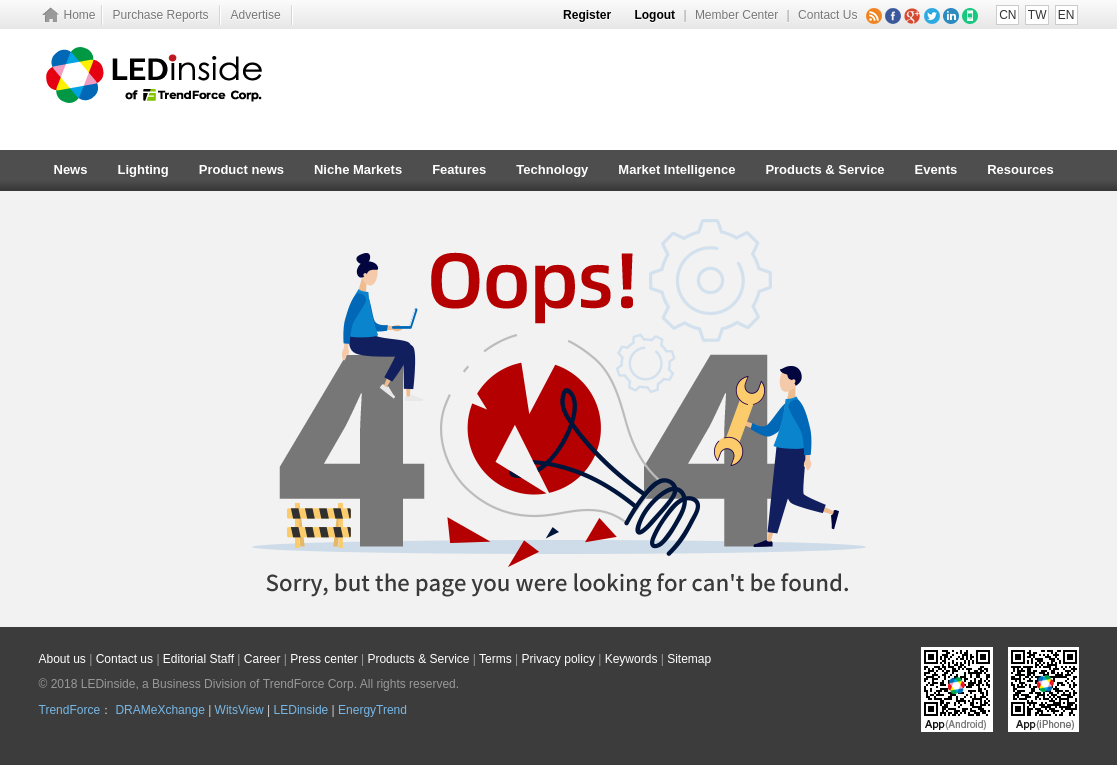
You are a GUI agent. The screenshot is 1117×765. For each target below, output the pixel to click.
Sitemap (689, 659)
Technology (552, 169)
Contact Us (827, 15)
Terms (495, 659)
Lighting (142, 169)
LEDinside (301, 710)
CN (1007, 15)
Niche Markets (358, 169)
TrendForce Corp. (310, 684)
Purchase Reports (161, 15)
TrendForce (70, 710)
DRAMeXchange (159, 710)
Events (936, 169)
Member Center (736, 15)
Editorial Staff (198, 659)
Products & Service (824, 169)
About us (62, 659)
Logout (654, 15)
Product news (241, 169)
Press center (323, 659)
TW (1037, 15)
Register (587, 15)
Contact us (124, 659)
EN (1066, 15)
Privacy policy (558, 659)
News (71, 169)
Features (459, 169)
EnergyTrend (372, 710)
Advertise (256, 15)
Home (80, 15)
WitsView (239, 710)
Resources (1020, 169)
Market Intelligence (676, 169)
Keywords (631, 659)
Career (262, 659)
